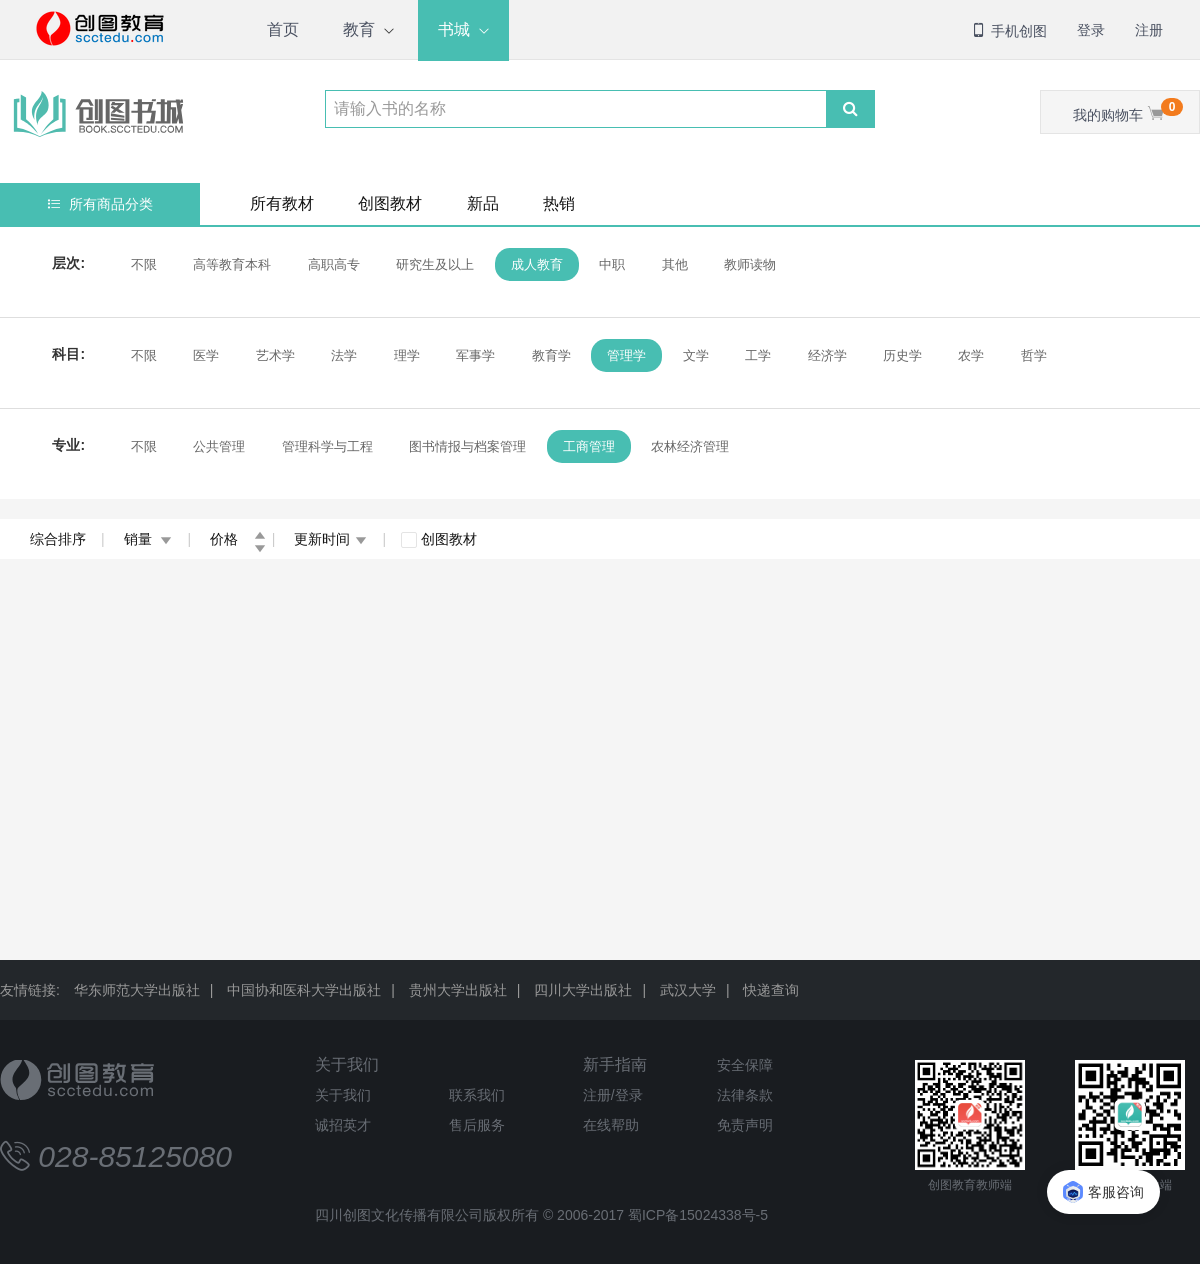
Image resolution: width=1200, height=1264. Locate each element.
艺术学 (275, 355)
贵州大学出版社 (458, 990)
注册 (1149, 30)
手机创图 (1009, 31)
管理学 (626, 355)
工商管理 (589, 446)
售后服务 (477, 1125)
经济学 (827, 355)
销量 (148, 539)
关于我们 (347, 1064)
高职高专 (334, 264)
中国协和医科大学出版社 (304, 990)
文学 (696, 355)
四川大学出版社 (583, 990)
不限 (144, 264)
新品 (483, 203)
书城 (454, 29)
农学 (971, 355)
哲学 (1034, 355)
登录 (1091, 30)
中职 (612, 264)
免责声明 (745, 1125)
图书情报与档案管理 (467, 446)
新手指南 (615, 1064)
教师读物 (750, 264)
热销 (559, 203)
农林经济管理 (690, 446)
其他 (675, 264)
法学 (344, 355)
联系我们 (477, 1095)
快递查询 (771, 990)
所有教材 (282, 203)
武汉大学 (688, 990)
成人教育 (537, 264)
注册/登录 (613, 1095)
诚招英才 (343, 1125)
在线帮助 (611, 1125)
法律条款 (745, 1095)
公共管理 (219, 446)
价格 (238, 539)
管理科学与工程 (327, 446)
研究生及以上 (435, 264)
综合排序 (58, 539)
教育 (359, 29)
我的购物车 (1128, 110)
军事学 (475, 355)
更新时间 (330, 539)
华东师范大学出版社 (137, 990)
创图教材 (390, 203)
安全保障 (745, 1065)
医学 (206, 355)
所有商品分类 (100, 204)
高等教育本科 (232, 264)
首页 (283, 29)
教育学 (551, 355)
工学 (758, 355)
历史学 (902, 355)
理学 (407, 355)
